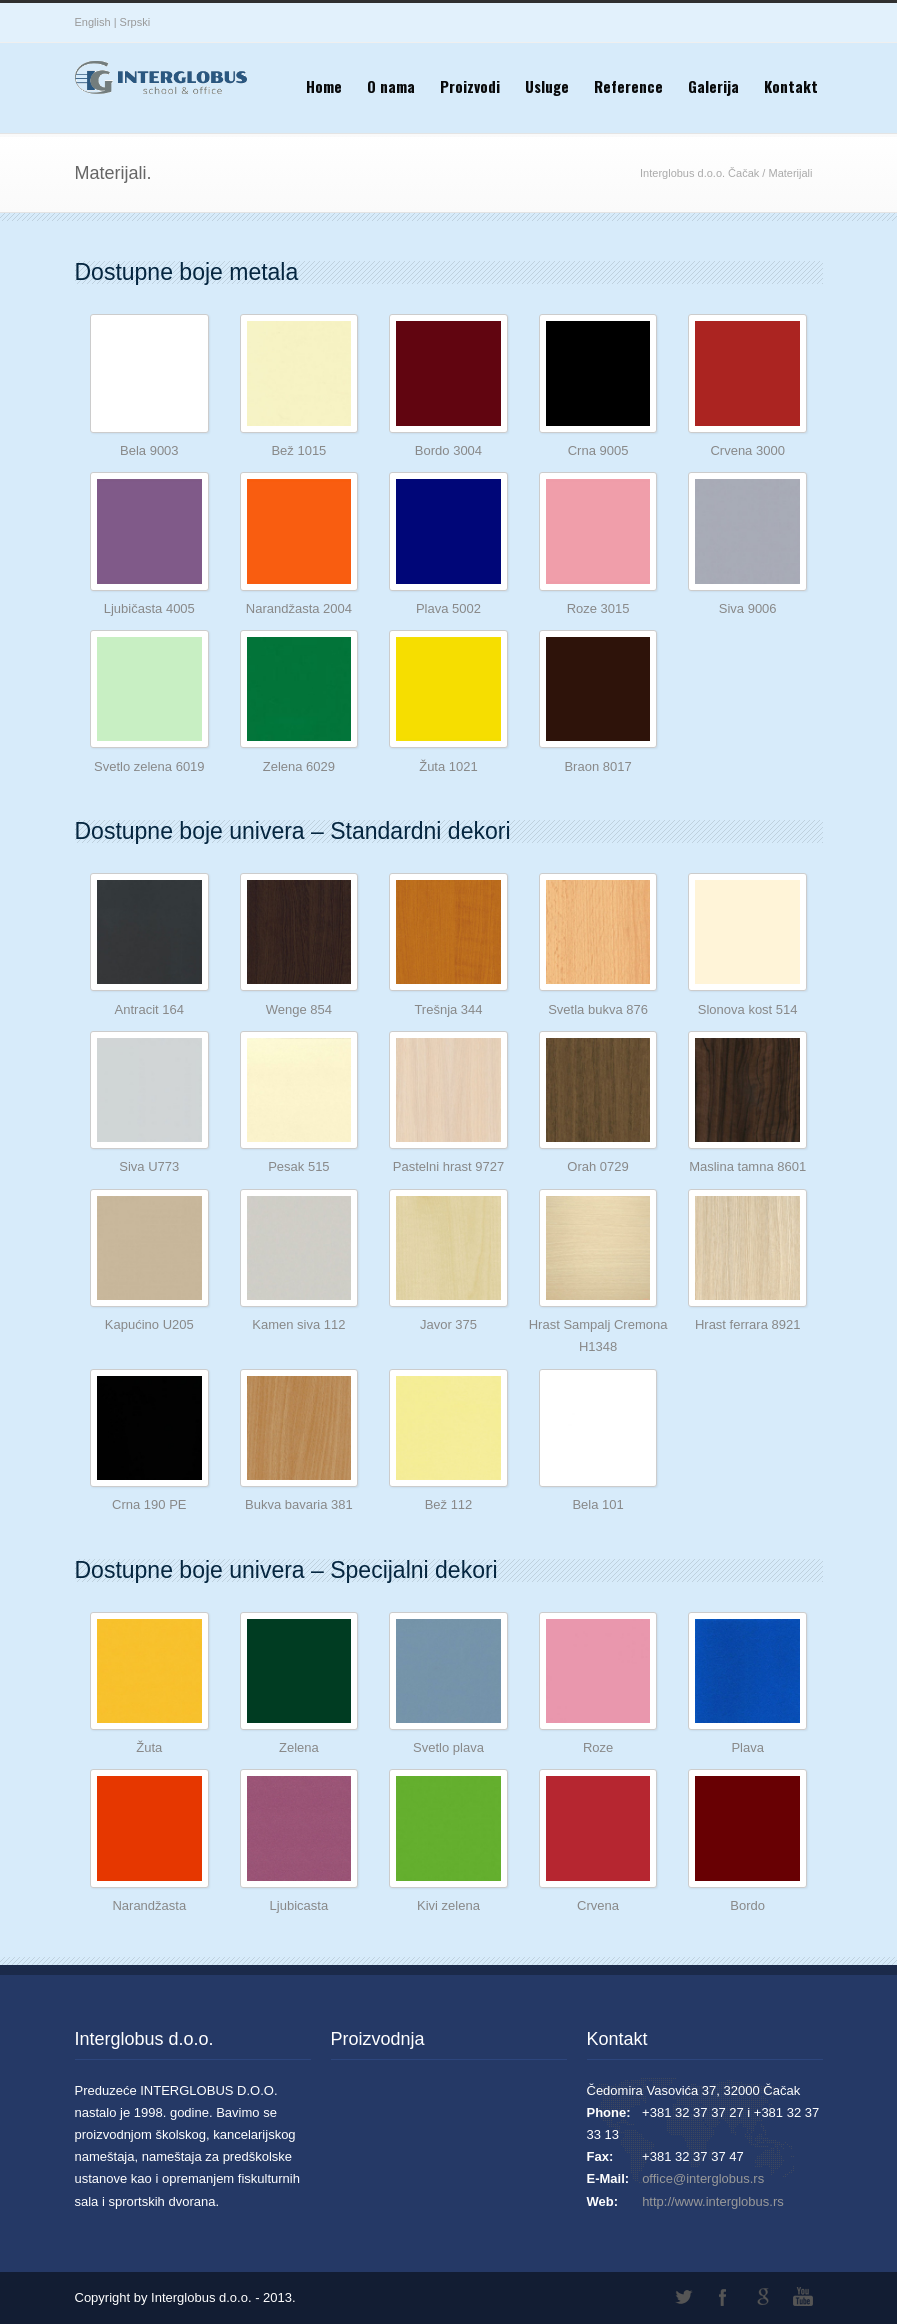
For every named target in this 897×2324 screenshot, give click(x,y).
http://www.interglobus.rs (713, 2201)
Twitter (683, 2297)
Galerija (713, 86)
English (93, 22)
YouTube (803, 2297)
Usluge (547, 86)
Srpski (135, 22)
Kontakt (791, 86)
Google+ (763, 2297)
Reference (628, 86)
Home (324, 86)
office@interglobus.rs (703, 2178)
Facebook (723, 2297)
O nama (391, 86)
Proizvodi (470, 86)
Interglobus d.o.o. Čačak (699, 173)
